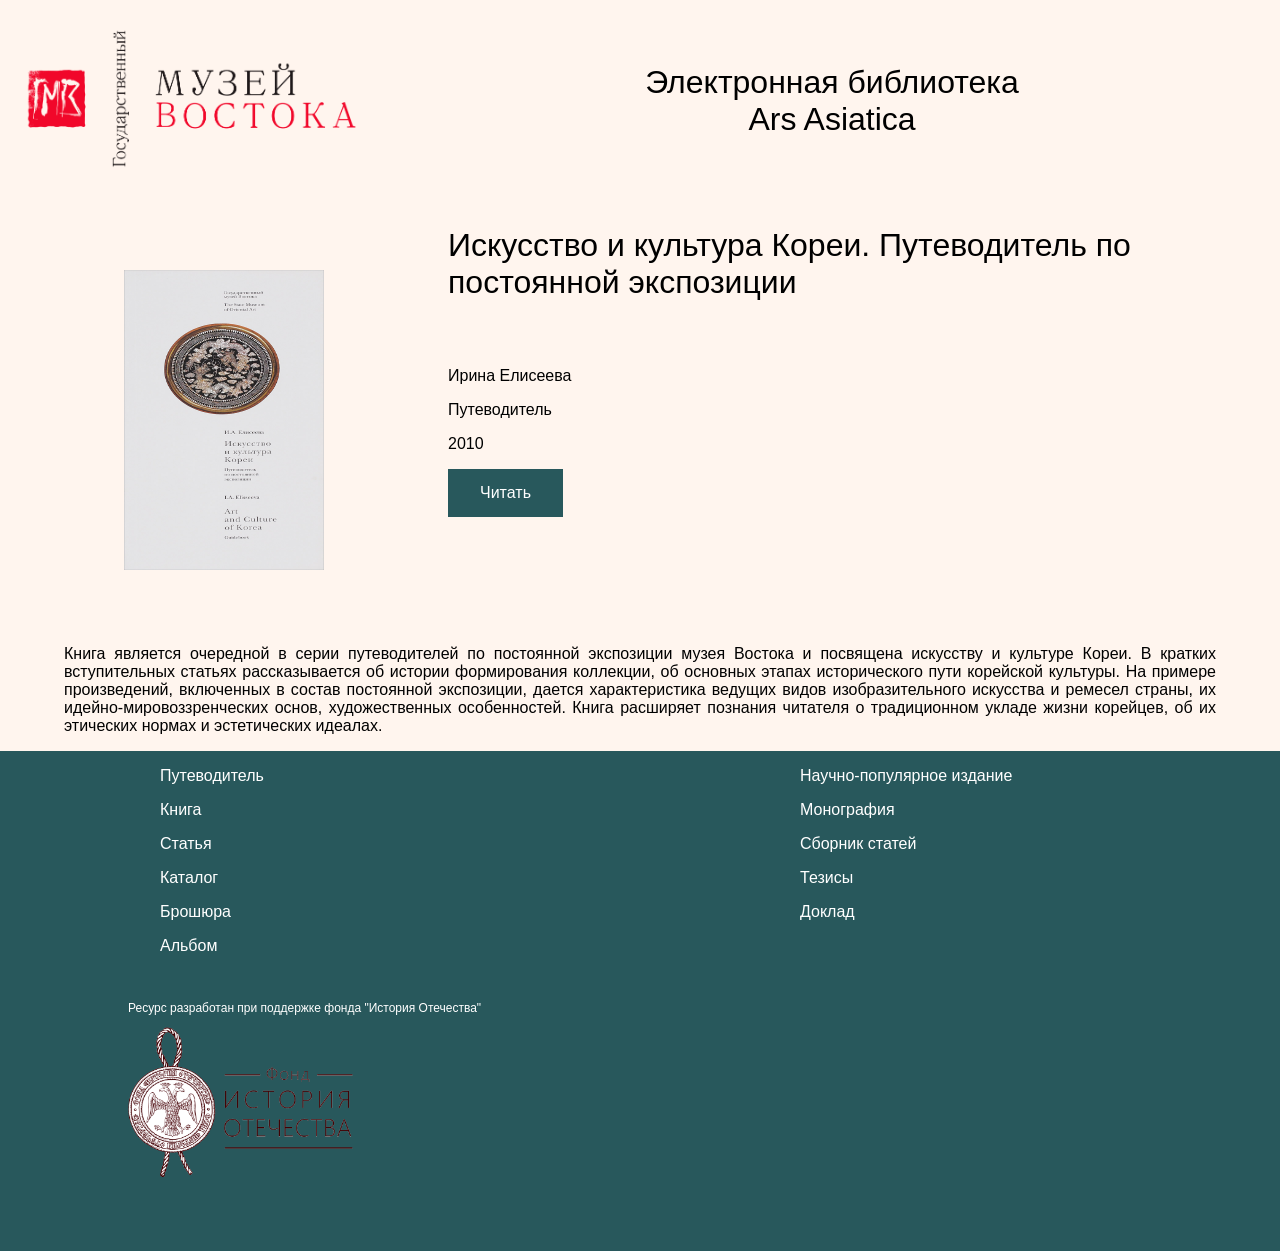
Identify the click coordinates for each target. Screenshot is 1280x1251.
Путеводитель (212, 775)
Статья (186, 843)
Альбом (188, 945)
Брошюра (195, 911)
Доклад (827, 911)
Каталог (189, 877)
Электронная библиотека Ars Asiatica (832, 100)
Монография (847, 809)
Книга (180, 809)
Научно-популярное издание (906, 775)
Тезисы (826, 877)
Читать (505, 492)
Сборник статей (858, 843)
